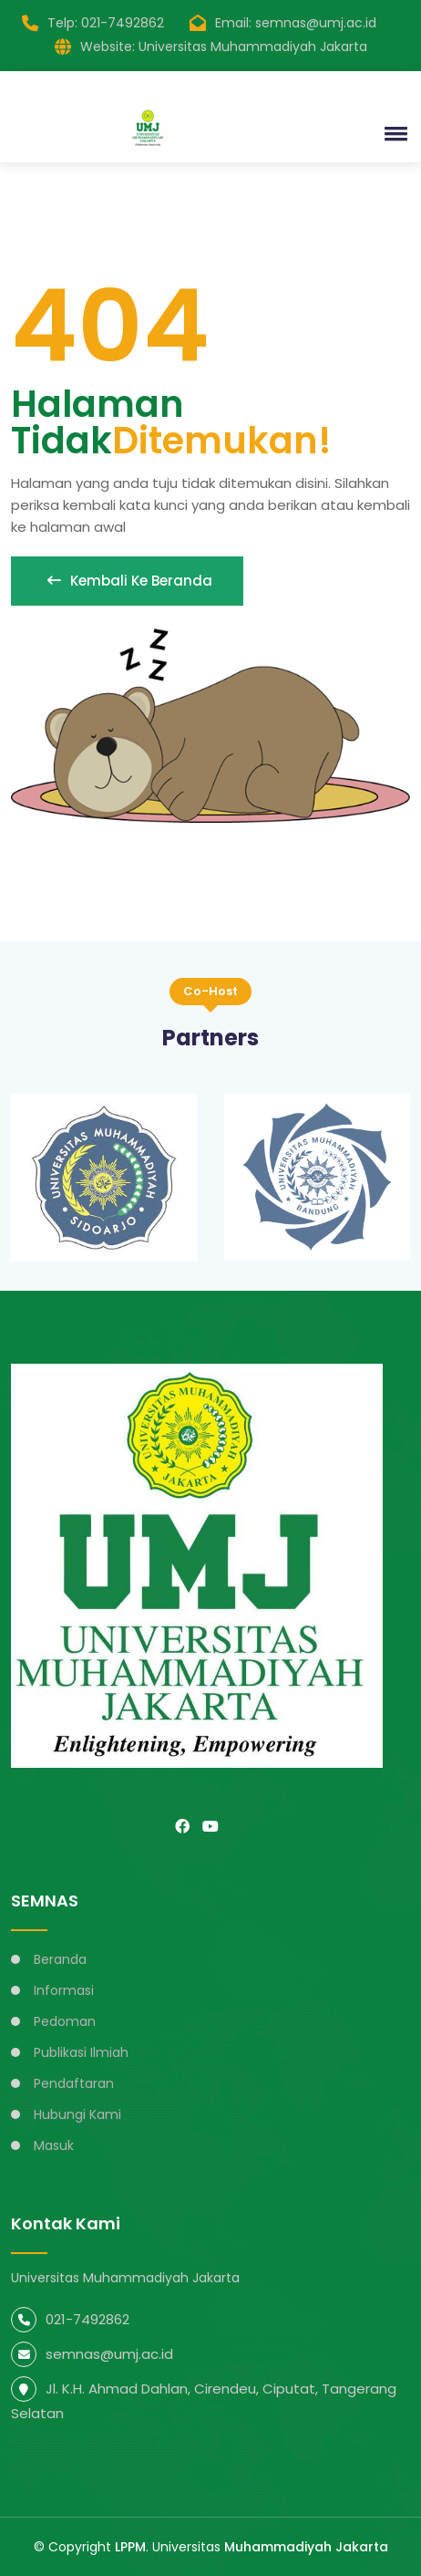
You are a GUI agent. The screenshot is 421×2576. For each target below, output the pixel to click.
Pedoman (65, 2021)
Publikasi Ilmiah (81, 2052)
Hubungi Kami (77, 2114)
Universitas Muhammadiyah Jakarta (253, 46)
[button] (393, 133)
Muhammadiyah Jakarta (306, 2547)
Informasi (64, 1990)
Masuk (54, 2145)
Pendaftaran (74, 2083)
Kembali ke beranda (127, 580)
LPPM (130, 2547)
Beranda (60, 1959)
